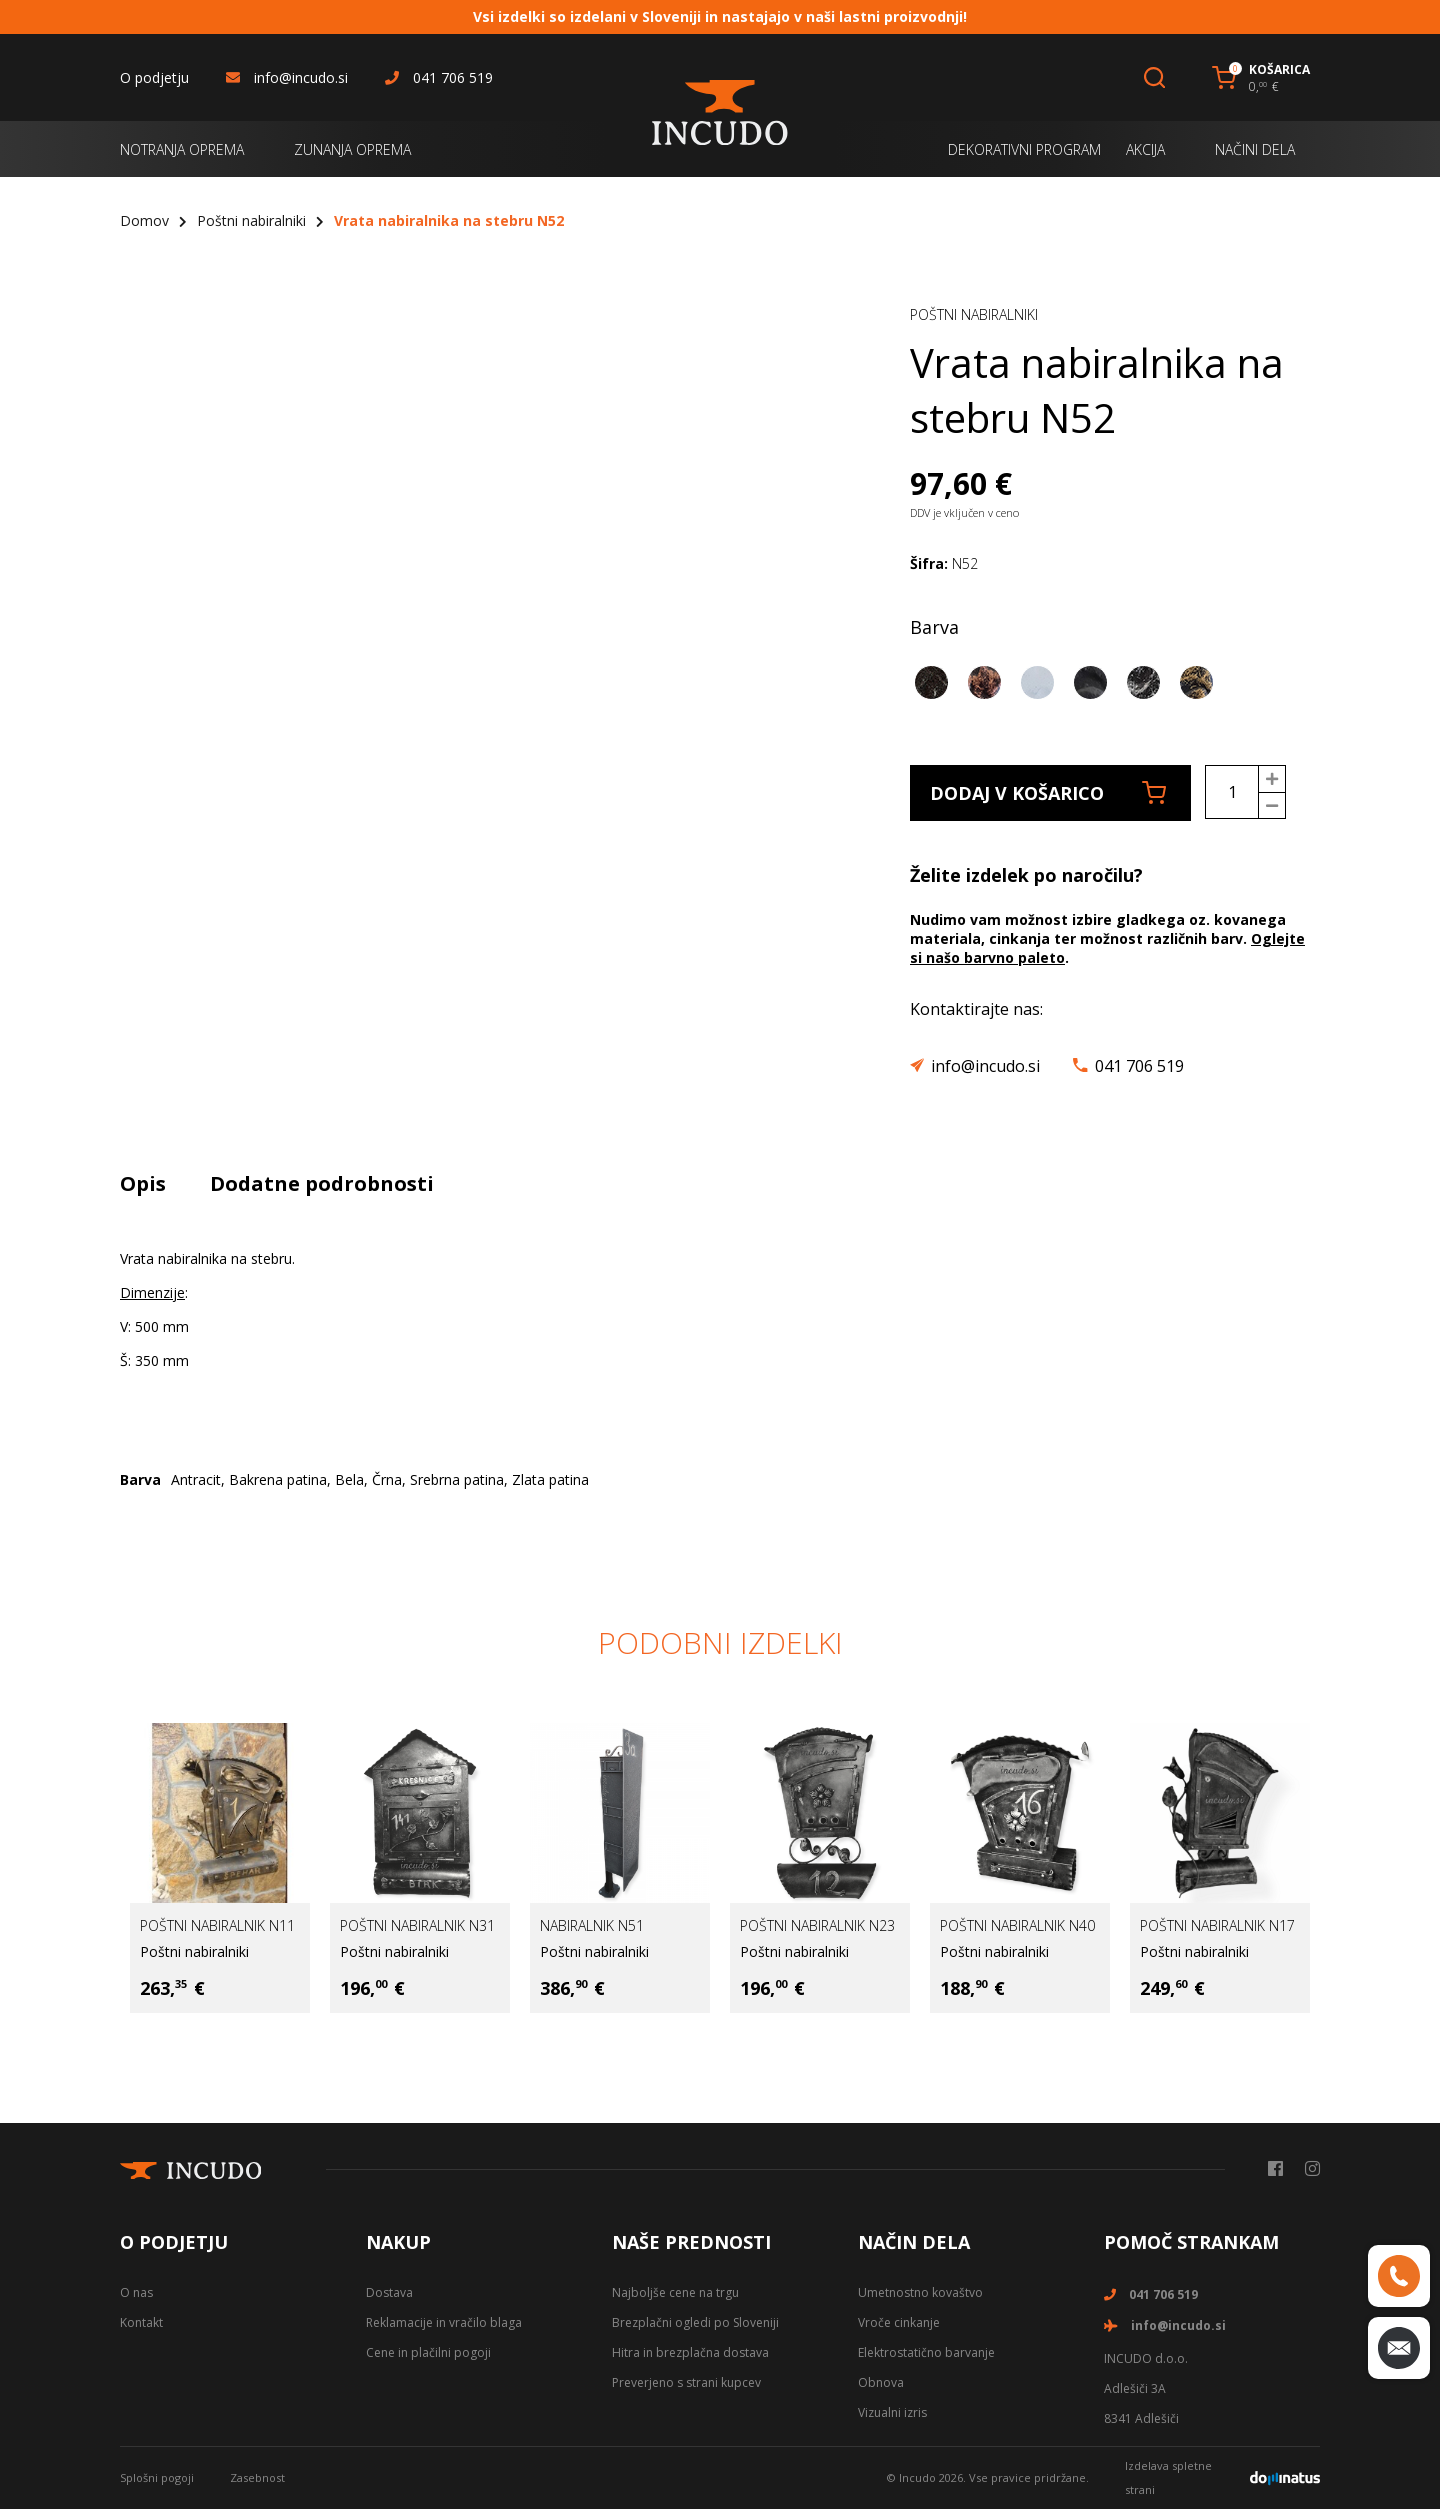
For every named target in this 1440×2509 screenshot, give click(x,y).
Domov (144, 220)
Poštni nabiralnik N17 (1217, 1925)
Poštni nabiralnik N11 (217, 1925)
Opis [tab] (143, 1183)
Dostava (389, 2292)
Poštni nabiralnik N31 (417, 1925)
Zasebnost (257, 2477)
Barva (934, 627)
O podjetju (154, 77)
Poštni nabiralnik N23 (817, 1925)
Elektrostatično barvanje (926, 2352)
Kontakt (141, 2322)
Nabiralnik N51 (592, 1925)
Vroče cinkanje (899, 2322)
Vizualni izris (892, 2412)
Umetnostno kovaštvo (920, 2292)
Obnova (881, 2382)
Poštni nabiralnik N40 (1017, 1925)
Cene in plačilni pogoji (428, 2352)
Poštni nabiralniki (251, 220)
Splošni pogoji (157, 2477)
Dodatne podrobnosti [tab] (322, 1183)
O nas (136, 2292)
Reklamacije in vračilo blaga (444, 2322)
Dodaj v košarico (1048, 793)
